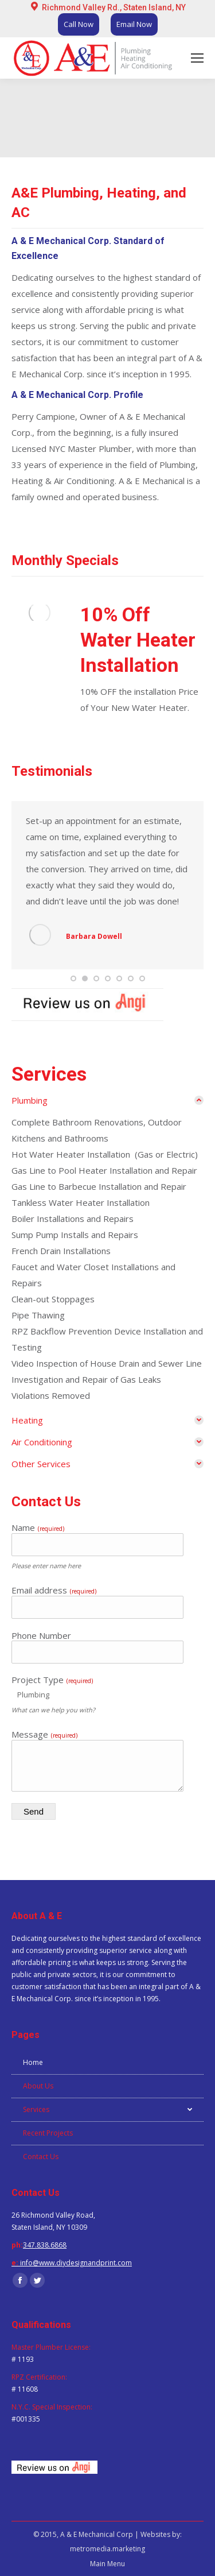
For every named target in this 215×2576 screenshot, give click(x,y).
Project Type (52, 1679)
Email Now (134, 24)
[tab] (107, 1100)
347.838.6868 (45, 2245)
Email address (53, 1590)
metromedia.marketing (107, 2549)
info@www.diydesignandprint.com (76, 2263)
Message (44, 1734)
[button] (73, 978)
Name (37, 1527)
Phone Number (41, 1635)
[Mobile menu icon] (197, 58)
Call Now (78, 24)
